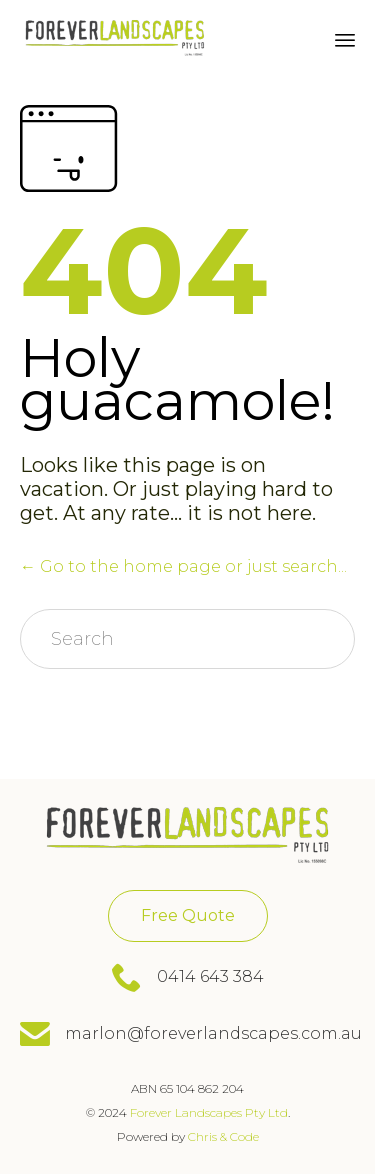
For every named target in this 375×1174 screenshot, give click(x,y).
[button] (188, 916)
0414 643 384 (210, 976)
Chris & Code (222, 1136)
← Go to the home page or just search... (183, 566)
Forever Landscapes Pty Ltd (209, 1112)
